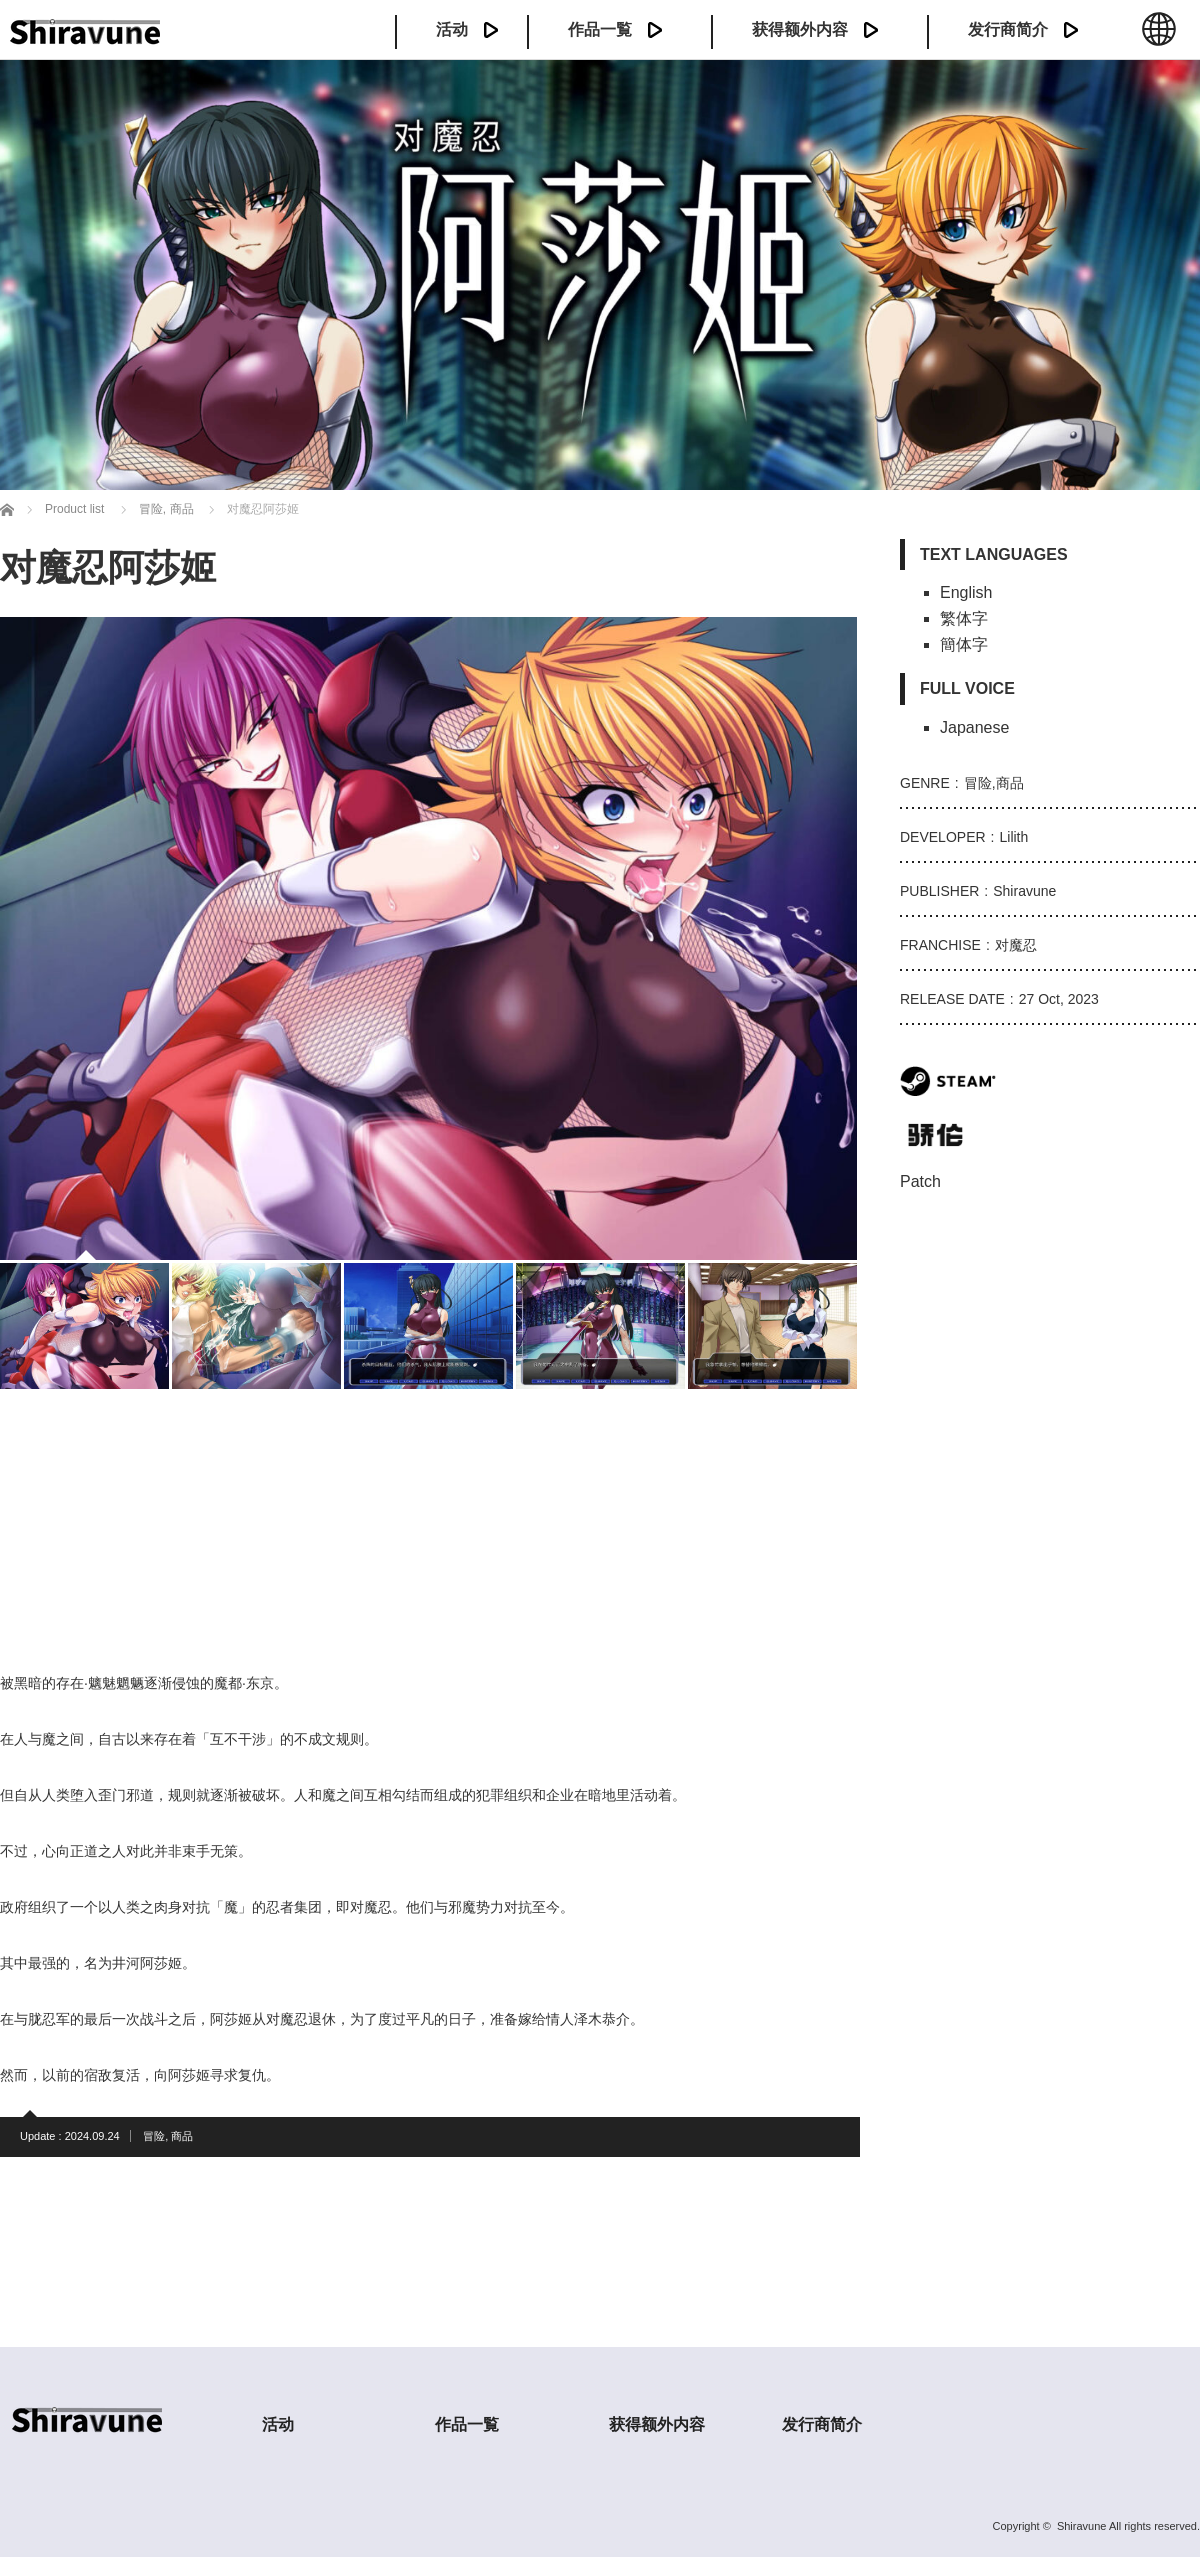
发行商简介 (1008, 29)
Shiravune (1082, 2526)
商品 (182, 2136)
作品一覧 (600, 29)
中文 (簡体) (1159, 40)
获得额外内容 (800, 29)
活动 (452, 29)
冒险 (154, 2136)
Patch (920, 1181)
